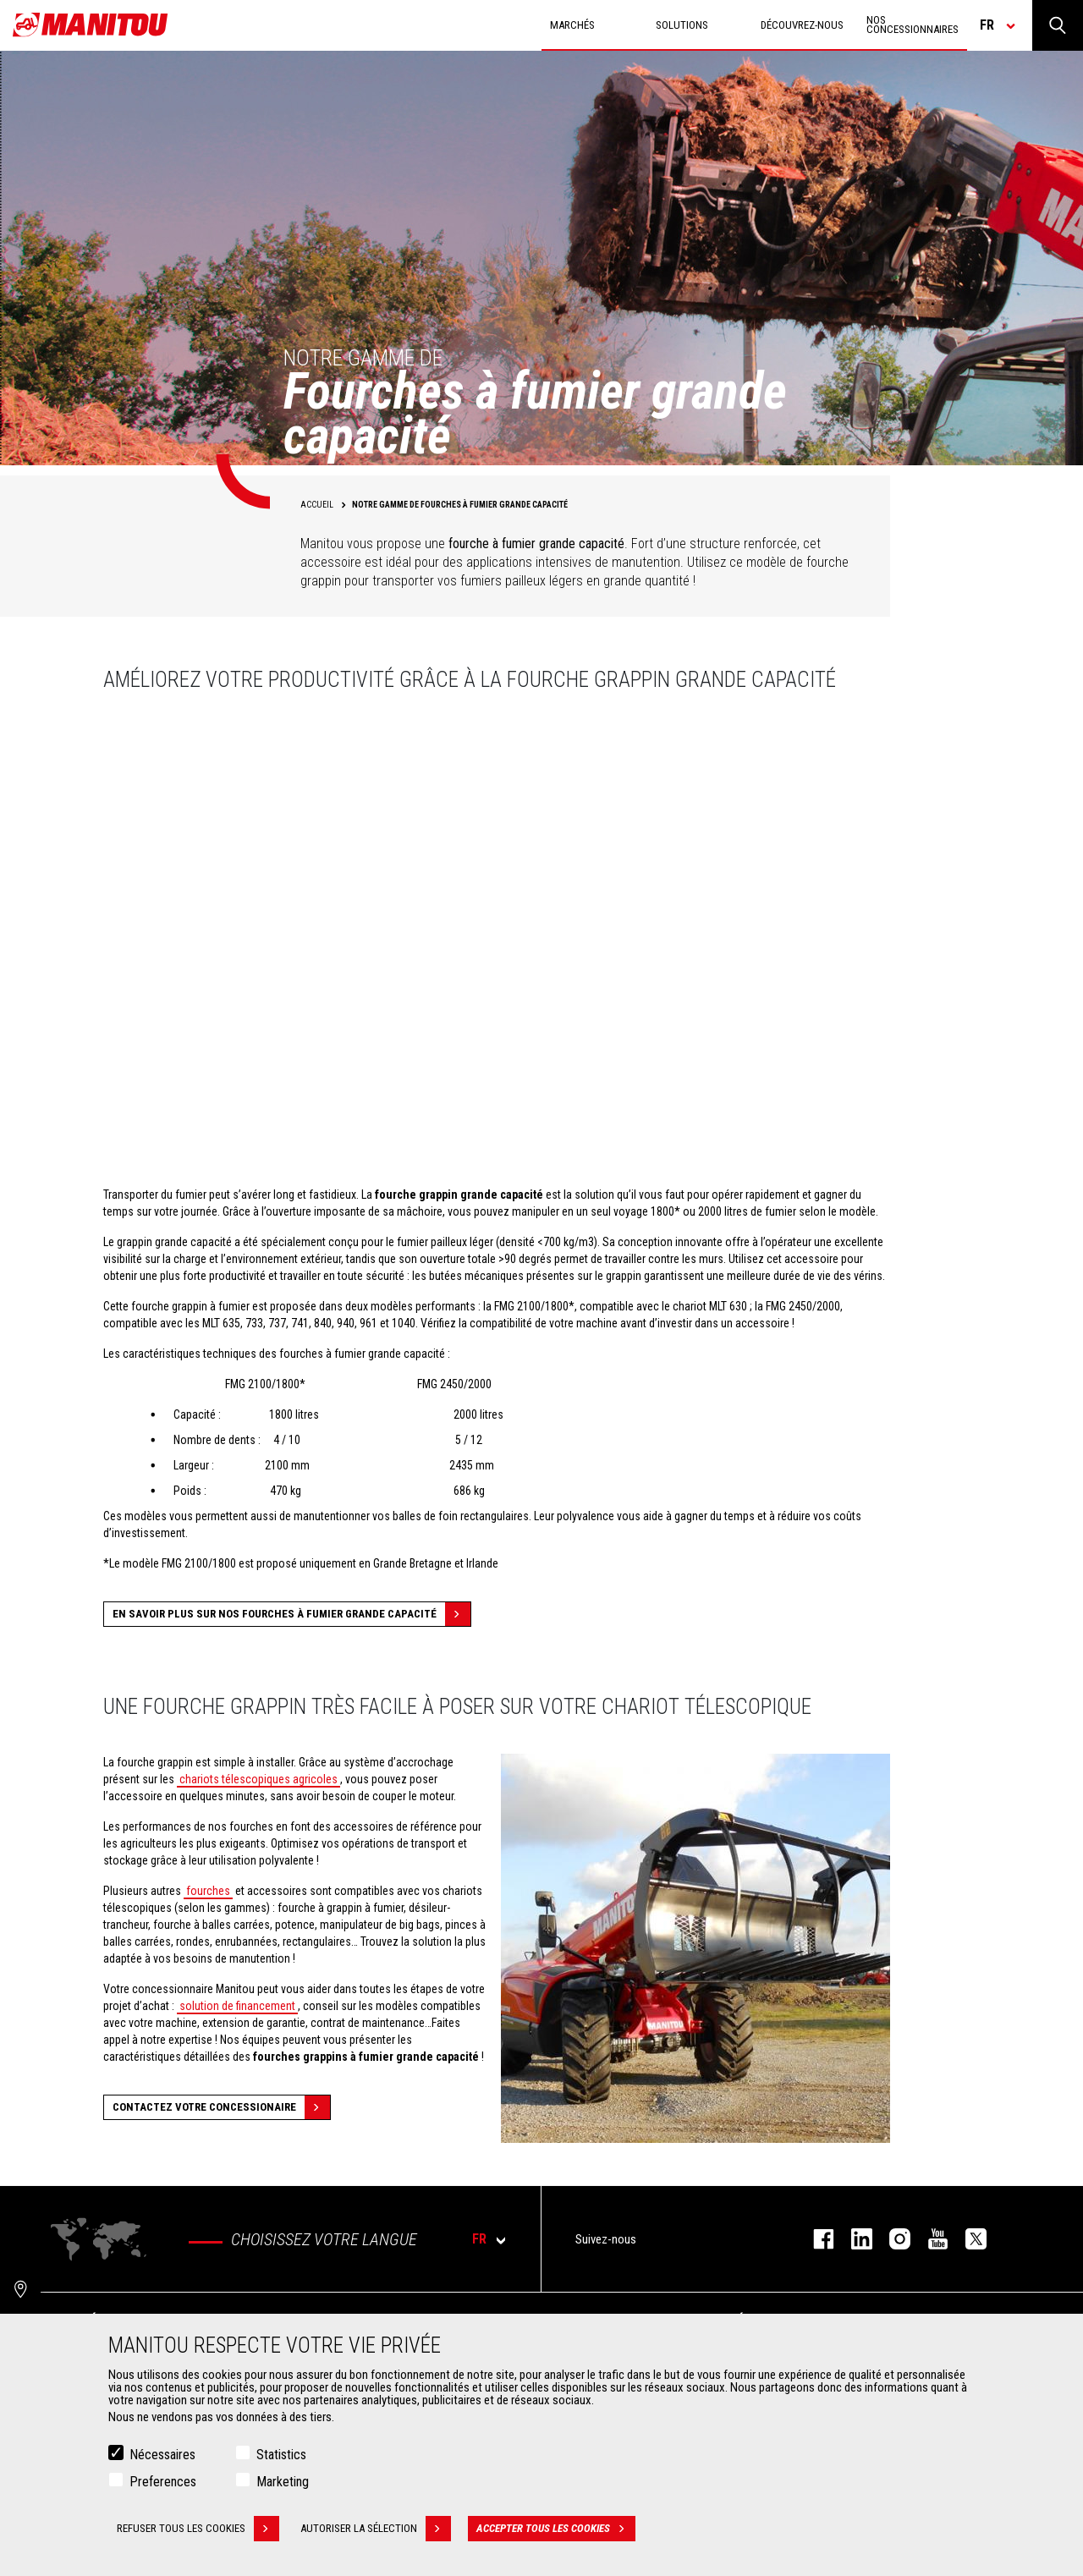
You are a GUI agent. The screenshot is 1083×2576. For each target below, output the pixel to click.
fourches (208, 1891)
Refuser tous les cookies (198, 2528)
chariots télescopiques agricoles (258, 1779)
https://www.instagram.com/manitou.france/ (891, 2238)
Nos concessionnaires (912, 25)
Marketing (282, 2482)
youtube (929, 2238)
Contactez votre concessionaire (221, 2107)
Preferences (162, 2482)
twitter (967, 2238)
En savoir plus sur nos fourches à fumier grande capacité (291, 1614)
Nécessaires (162, 2455)
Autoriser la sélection (375, 2528)
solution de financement (237, 2006)
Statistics (281, 2455)
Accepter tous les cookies (555, 2528)
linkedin (853, 2238)
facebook (815, 2238)
